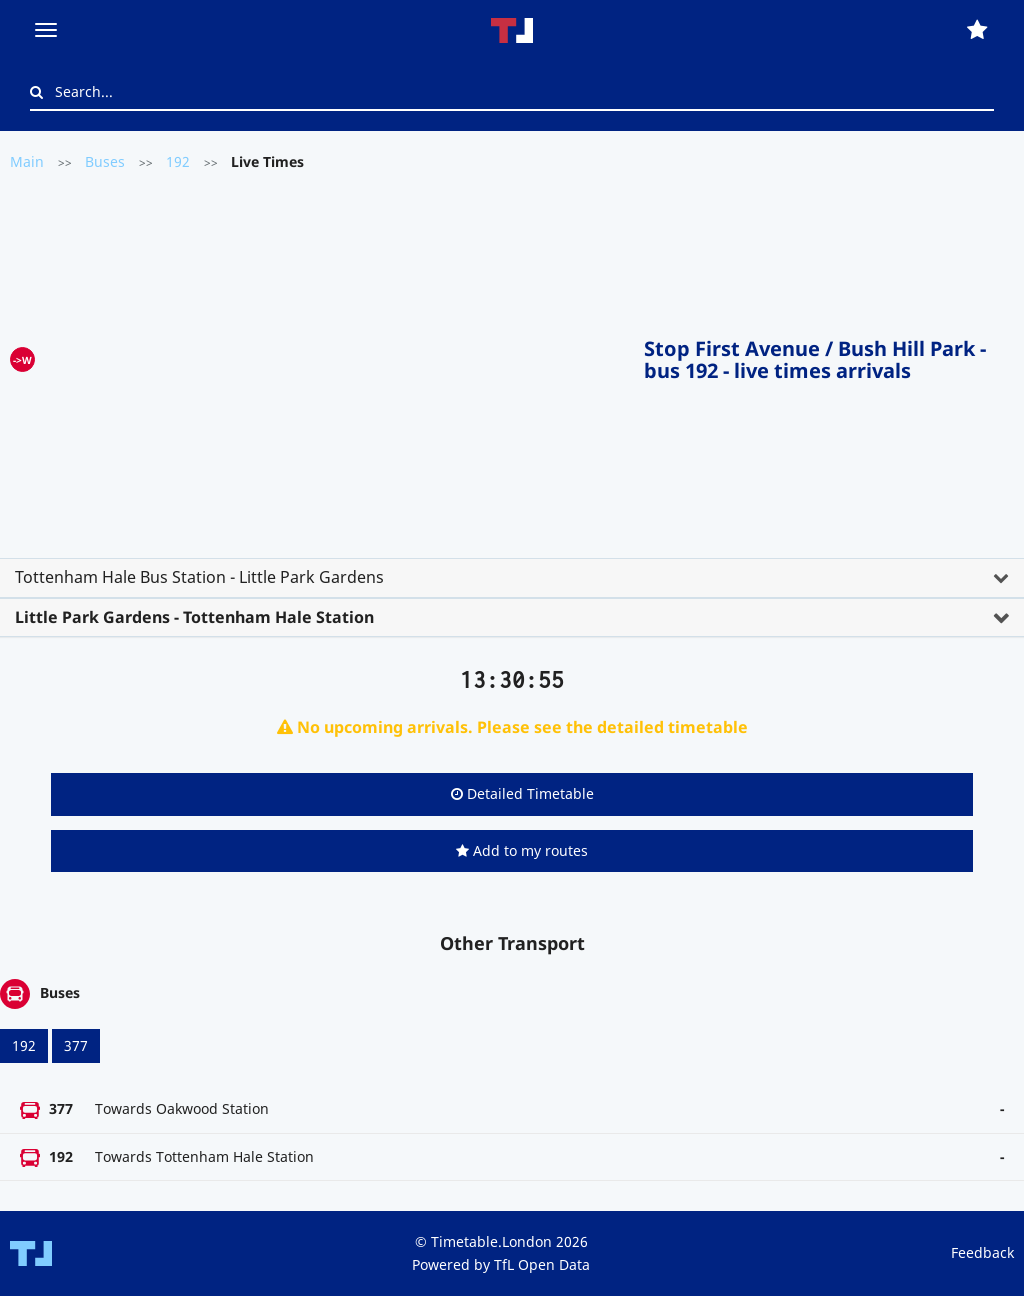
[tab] (512, 578)
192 (178, 161)
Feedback (982, 1252)
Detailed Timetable (522, 793)
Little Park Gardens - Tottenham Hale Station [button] (194, 617)
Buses (105, 161)
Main (27, 161)
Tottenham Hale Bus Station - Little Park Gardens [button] (199, 577)
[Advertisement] (339, 356)
